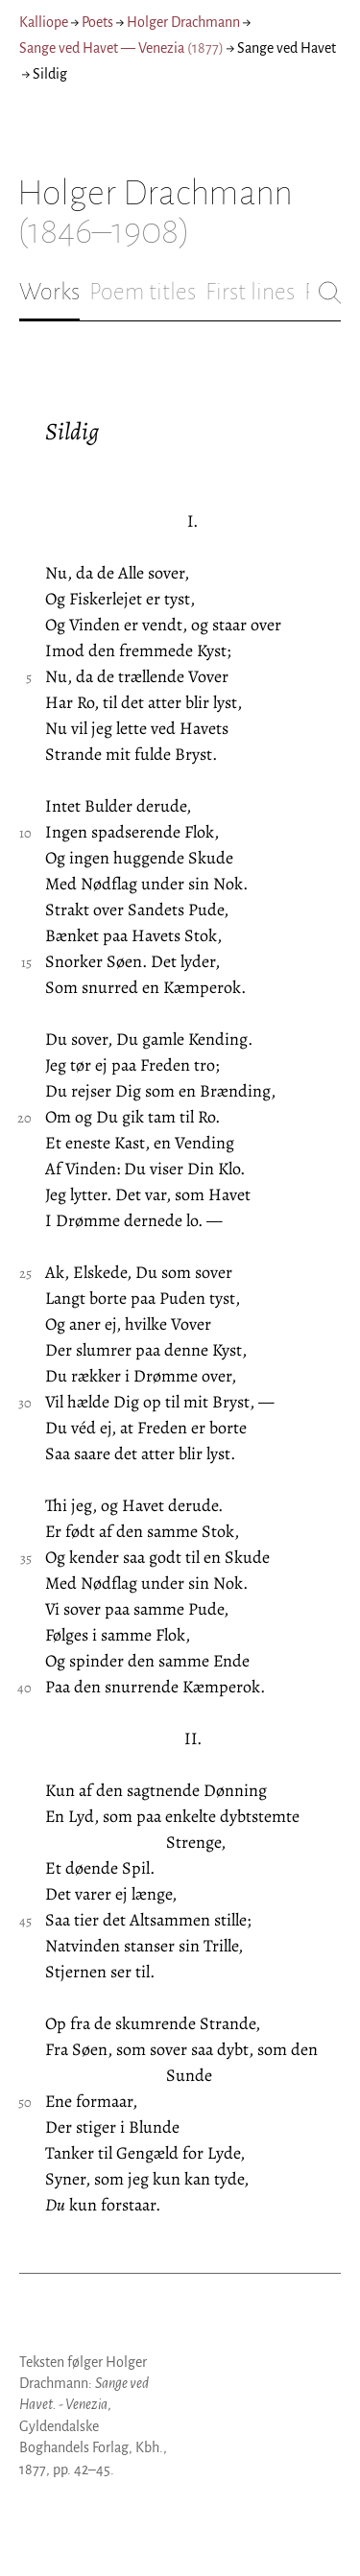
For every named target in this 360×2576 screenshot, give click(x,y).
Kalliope (43, 22)
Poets (97, 22)
